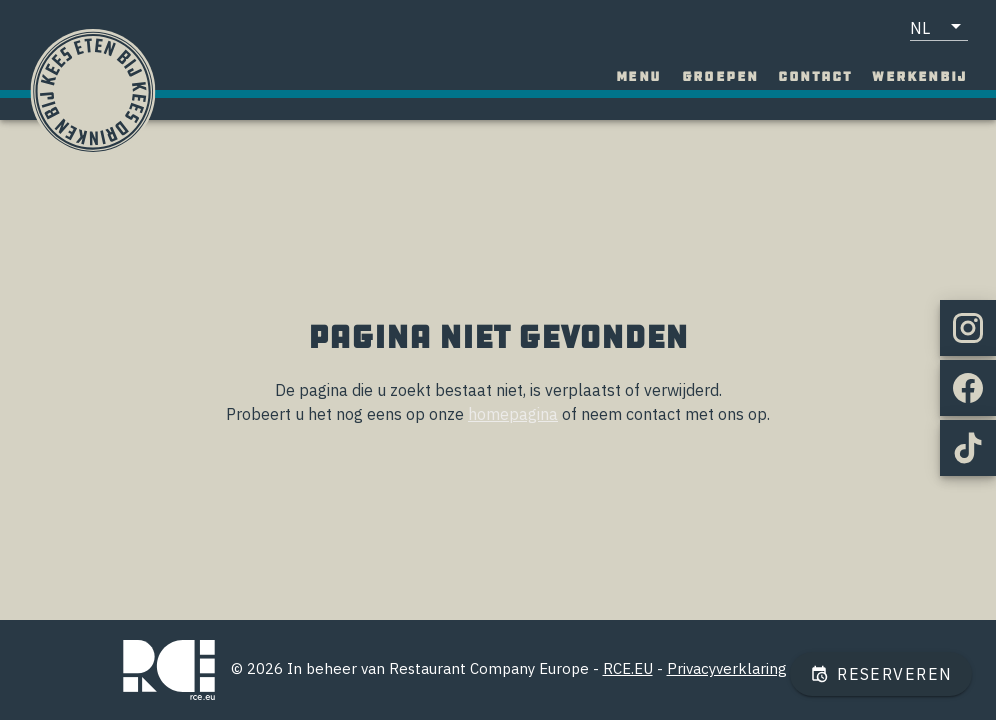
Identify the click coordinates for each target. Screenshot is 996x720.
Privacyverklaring (727, 668)
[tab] (639, 77)
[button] (939, 27)
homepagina (513, 414)
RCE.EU (628, 668)
